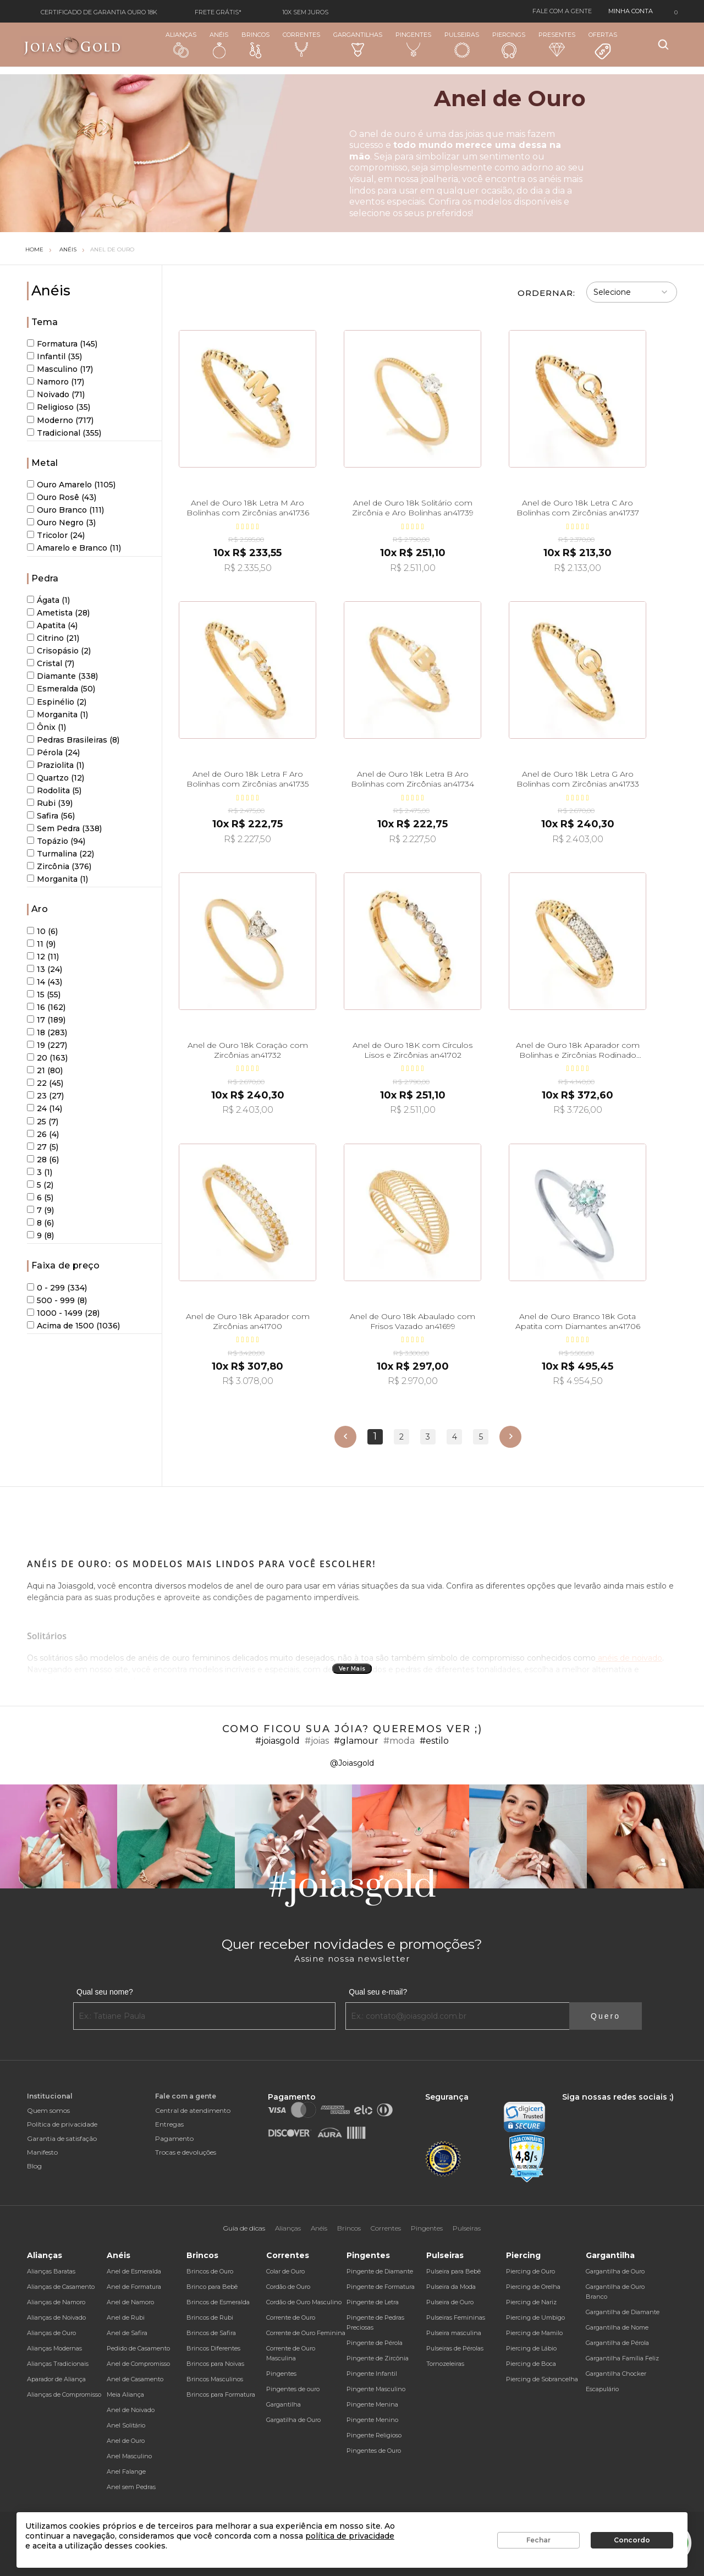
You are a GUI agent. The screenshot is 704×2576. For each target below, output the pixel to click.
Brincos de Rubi (209, 2317)
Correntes (301, 44)
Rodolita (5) (54, 790)
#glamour (356, 1740)
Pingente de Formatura (380, 2287)
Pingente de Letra (372, 2302)
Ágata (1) (48, 600)
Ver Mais (352, 1668)
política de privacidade (349, 2536)
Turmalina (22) (60, 854)
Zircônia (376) (59, 866)
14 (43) (44, 982)
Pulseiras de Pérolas (454, 2348)
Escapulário (602, 2389)
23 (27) (45, 1096)
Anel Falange (126, 2471)
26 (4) (43, 1134)
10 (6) (42, 931)
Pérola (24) (53, 752)
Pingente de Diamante (379, 2271)
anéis (550, 179)
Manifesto (42, 2152)
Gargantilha (283, 2404)
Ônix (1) (46, 727)
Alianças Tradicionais (58, 2364)
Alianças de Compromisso (64, 2394)
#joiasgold (277, 1740)
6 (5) (40, 1197)
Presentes (556, 44)
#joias (317, 1740)
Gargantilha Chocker (616, 2373)
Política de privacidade (62, 2124)
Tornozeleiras (445, 2364)
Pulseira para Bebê (453, 2271)
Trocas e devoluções (185, 2152)
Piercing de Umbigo (535, 2317)
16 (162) (46, 1007)
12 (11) (43, 957)
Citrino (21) (53, 638)
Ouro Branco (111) (65, 510)
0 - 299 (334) (57, 1288)
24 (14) (44, 1108)
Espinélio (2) (56, 702)
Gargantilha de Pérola (617, 2343)
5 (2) (40, 1185)
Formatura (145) (62, 344)
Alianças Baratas (51, 2271)
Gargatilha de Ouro (293, 2420)
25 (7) (42, 1122)
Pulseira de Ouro (450, 2302)
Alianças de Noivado (56, 2317)
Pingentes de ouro (293, 2389)
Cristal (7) (50, 663)
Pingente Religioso (374, 2435)
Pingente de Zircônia (377, 2358)
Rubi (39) (50, 803)
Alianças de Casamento (61, 2287)
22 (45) (45, 1083)
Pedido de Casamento (138, 2348)
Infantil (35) (54, 356)
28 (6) (43, 1160)
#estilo (434, 1740)
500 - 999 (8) (57, 1300)
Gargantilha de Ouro (615, 2271)
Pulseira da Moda (451, 2287)
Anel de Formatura (134, 2287)
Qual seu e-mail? (378, 1991)
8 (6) (40, 1223)
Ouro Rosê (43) (61, 497)
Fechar (538, 2540)
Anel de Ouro (112, 249)
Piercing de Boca (531, 2364)
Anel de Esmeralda (134, 2271)
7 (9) (40, 1210)
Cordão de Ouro (288, 2287)
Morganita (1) (57, 714)
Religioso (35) (58, 407)
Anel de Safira (127, 2333)
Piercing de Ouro (530, 2271)
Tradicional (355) (64, 433)
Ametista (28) (58, 613)
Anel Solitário (126, 2425)
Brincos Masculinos (214, 2379)
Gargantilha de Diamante (622, 2312)
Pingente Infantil (371, 2373)
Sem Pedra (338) (64, 828)
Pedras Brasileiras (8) (73, 740)
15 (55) (44, 994)
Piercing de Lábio (531, 2348)
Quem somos (48, 2110)
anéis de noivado (629, 1658)
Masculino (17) (60, 369)
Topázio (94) (56, 841)
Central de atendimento (192, 2110)
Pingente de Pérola (374, 2343)
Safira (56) (51, 816)
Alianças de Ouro (51, 2333)
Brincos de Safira (211, 2333)
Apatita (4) (52, 625)
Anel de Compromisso (138, 2364)
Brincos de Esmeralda (218, 2302)
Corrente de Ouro (290, 2317)
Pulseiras (461, 45)
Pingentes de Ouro (373, 2450)
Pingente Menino (372, 2420)
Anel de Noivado (131, 2410)
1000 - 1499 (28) (63, 1313)
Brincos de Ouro (209, 2271)
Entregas (169, 2124)
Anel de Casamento (135, 2379)
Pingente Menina (372, 2404)
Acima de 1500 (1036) (73, 1326)
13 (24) (44, 969)
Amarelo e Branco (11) (74, 548)
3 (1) (39, 1172)
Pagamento (174, 2138)
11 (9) (41, 944)
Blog (34, 2166)
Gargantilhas (357, 44)
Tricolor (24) (56, 535)
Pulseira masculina (453, 2333)
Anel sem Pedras (131, 2487)
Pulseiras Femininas (455, 2317)
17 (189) (46, 1020)
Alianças (181, 44)
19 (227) (47, 1045)
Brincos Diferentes (213, 2348)
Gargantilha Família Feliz (622, 2358)
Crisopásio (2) (59, 651)
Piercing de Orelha (533, 2287)
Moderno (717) (60, 420)
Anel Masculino (129, 2456)
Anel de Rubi (126, 2317)
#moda (399, 1740)
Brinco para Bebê (212, 2287)
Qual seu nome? (104, 1991)
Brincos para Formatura (220, 2394)
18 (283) (47, 1032)
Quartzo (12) (55, 778)
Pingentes (413, 44)
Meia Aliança (125, 2394)
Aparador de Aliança (56, 2379)
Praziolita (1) (55, 765)
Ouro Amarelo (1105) (71, 485)
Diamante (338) (62, 676)
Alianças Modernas (54, 2348)
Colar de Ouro (285, 2271)
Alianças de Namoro (56, 2302)
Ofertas (602, 46)
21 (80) (45, 1070)
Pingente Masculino (375, 2389)
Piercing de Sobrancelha (542, 2379)
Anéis (219, 44)
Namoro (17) (55, 382)
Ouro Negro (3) (61, 523)
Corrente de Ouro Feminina (305, 2333)
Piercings (508, 44)
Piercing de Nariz (531, 2302)
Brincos (255, 44)
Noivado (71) (56, 394)
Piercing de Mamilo (534, 2333)
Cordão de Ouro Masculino (304, 2302)
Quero (605, 2016)
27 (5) (42, 1147)
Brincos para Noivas (215, 2364)
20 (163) (47, 1058)
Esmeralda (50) (61, 689)
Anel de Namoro (130, 2302)
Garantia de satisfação (62, 2138)
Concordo (632, 2540)
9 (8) (40, 1235)
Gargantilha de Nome (617, 2327)
